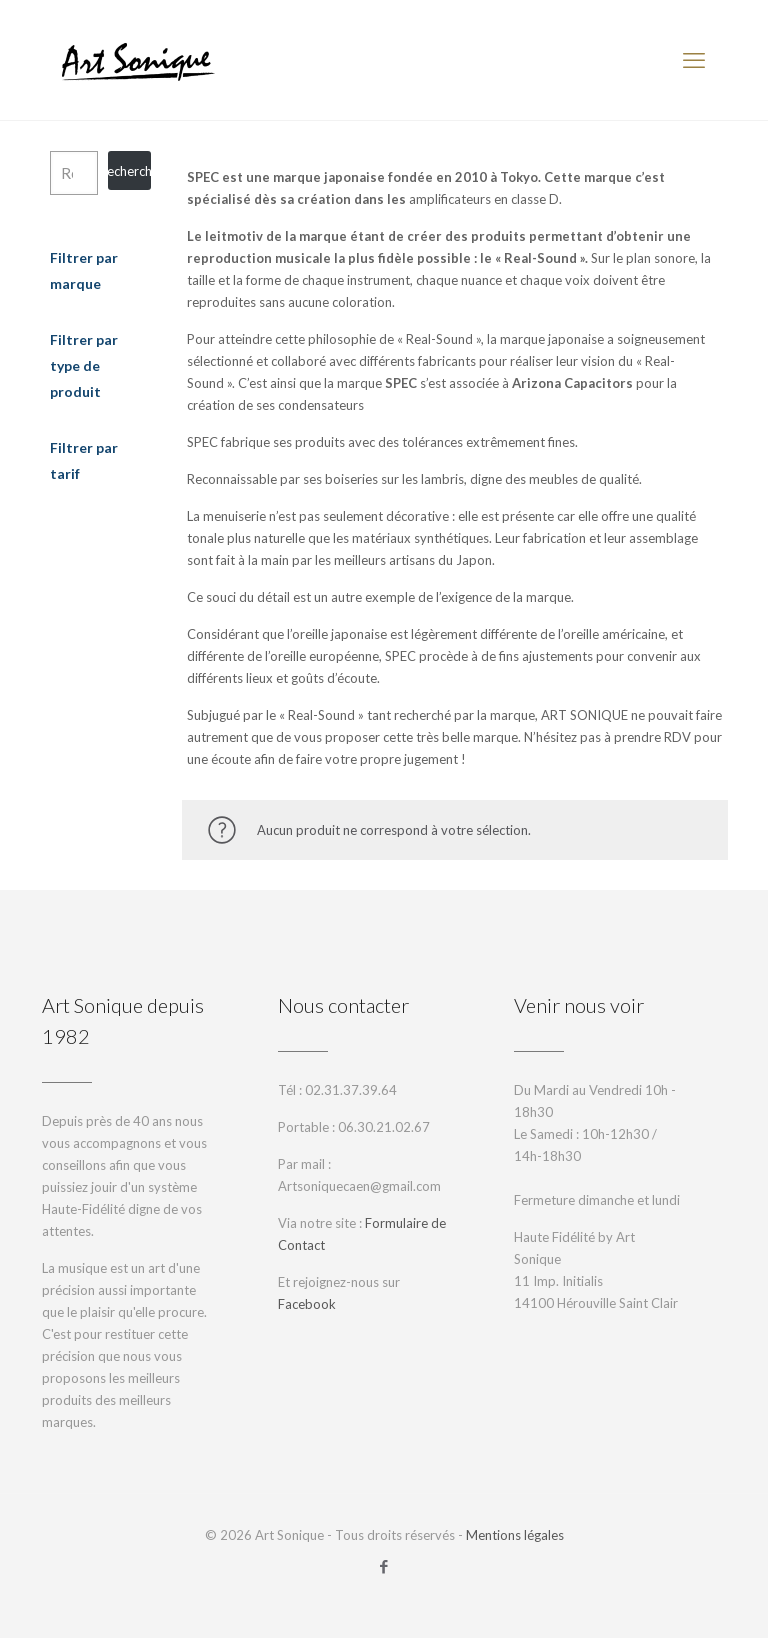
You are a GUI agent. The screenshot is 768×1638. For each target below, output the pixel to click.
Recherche (129, 171)
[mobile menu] (694, 60)
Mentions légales (515, 1535)
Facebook (307, 1304)
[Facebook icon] (384, 1566)
